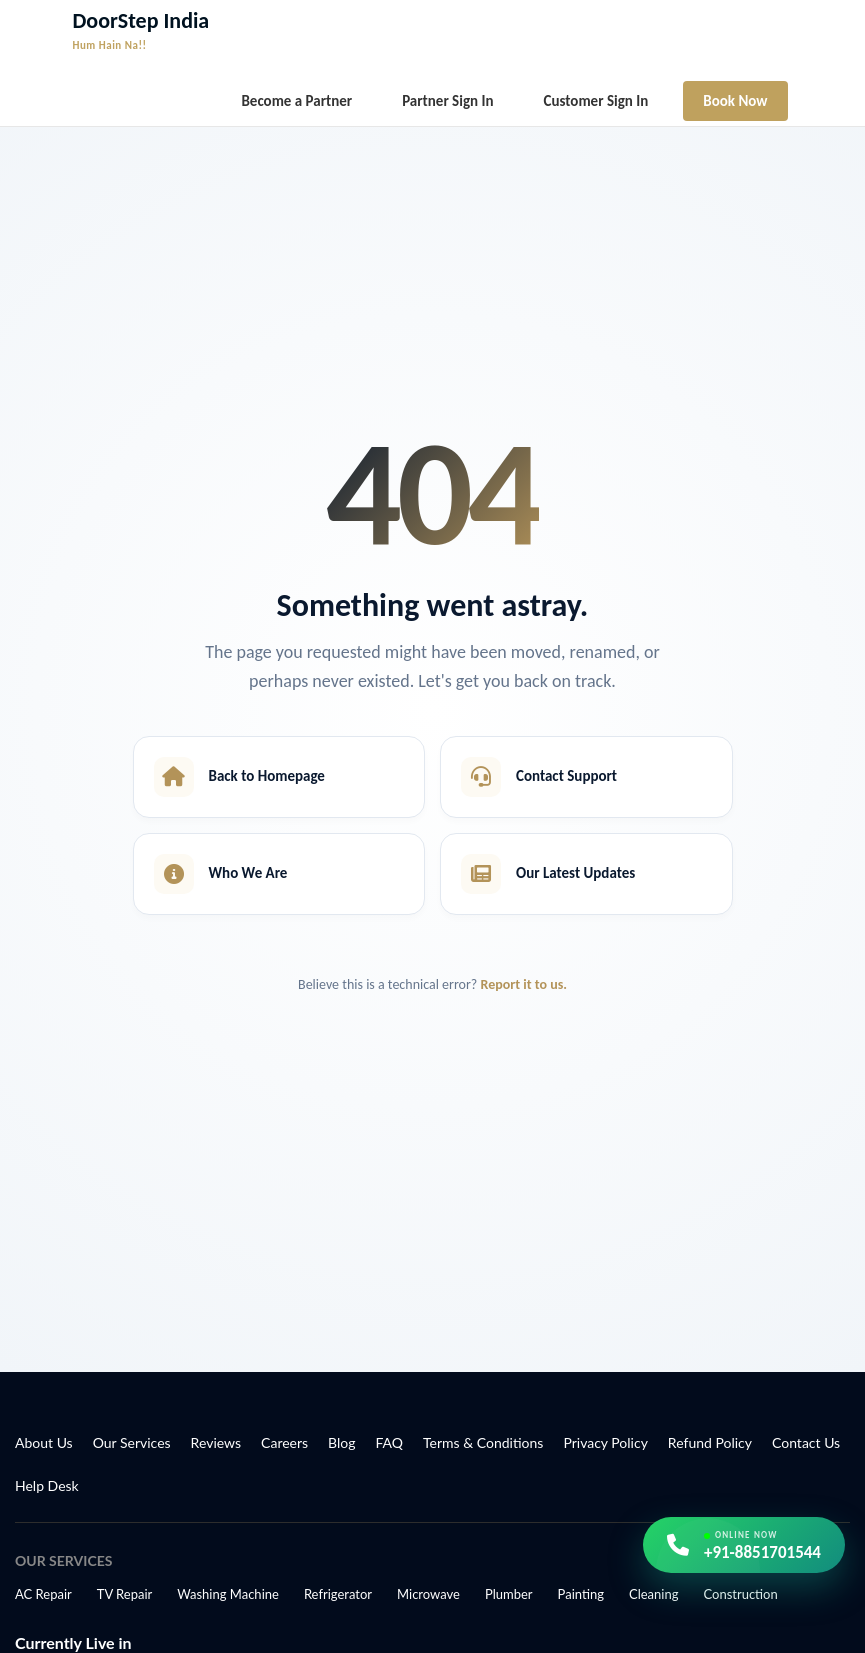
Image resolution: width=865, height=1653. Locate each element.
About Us (44, 1442)
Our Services (132, 1442)
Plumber (509, 1594)
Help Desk (47, 1485)
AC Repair (43, 1594)
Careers (284, 1442)
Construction (740, 1594)
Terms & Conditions (483, 1442)
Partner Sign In (447, 101)
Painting (581, 1594)
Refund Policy (710, 1442)
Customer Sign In (596, 101)
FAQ (390, 1442)
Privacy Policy (605, 1442)
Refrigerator (338, 1594)
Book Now (735, 101)
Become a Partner (296, 101)
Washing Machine (228, 1594)
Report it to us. (524, 984)
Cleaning (653, 1594)
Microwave (428, 1594)
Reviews (216, 1442)
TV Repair (125, 1594)
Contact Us (806, 1442)
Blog (341, 1442)
